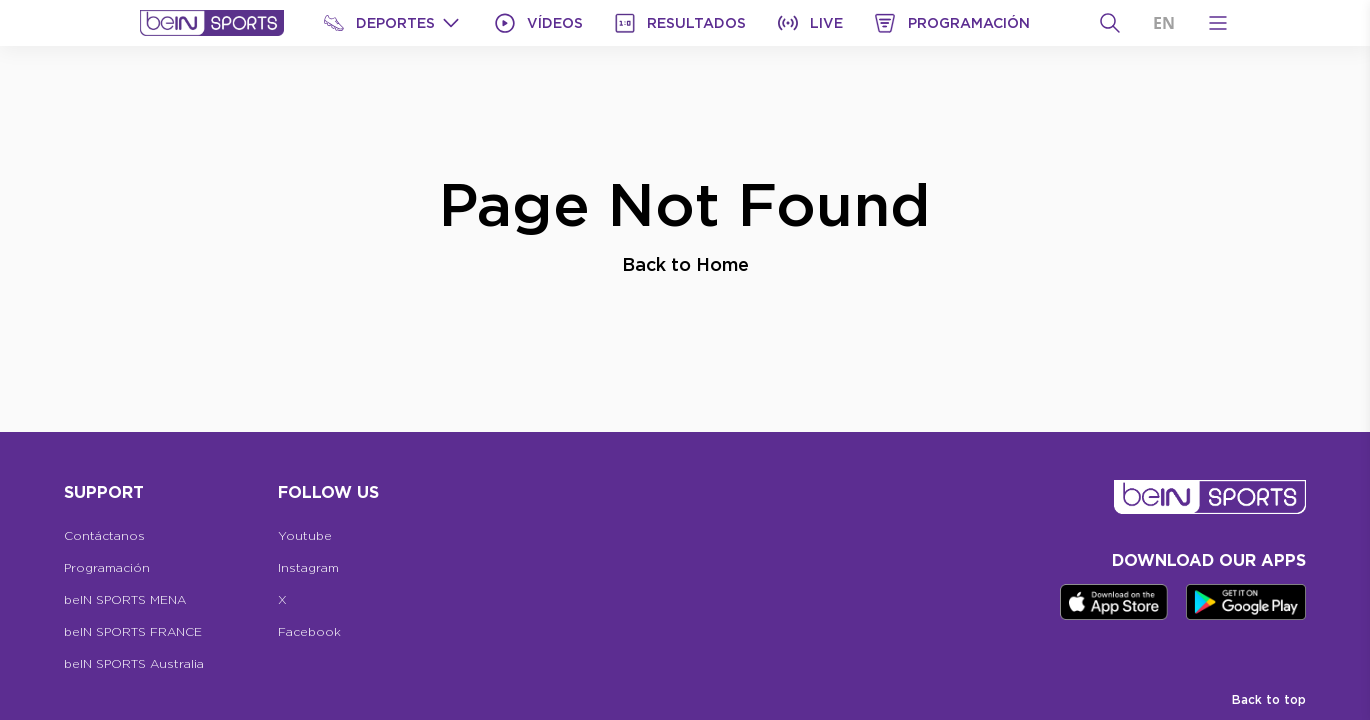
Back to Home (685, 264)
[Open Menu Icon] (1218, 23)
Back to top (1269, 699)
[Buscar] (1110, 23)
